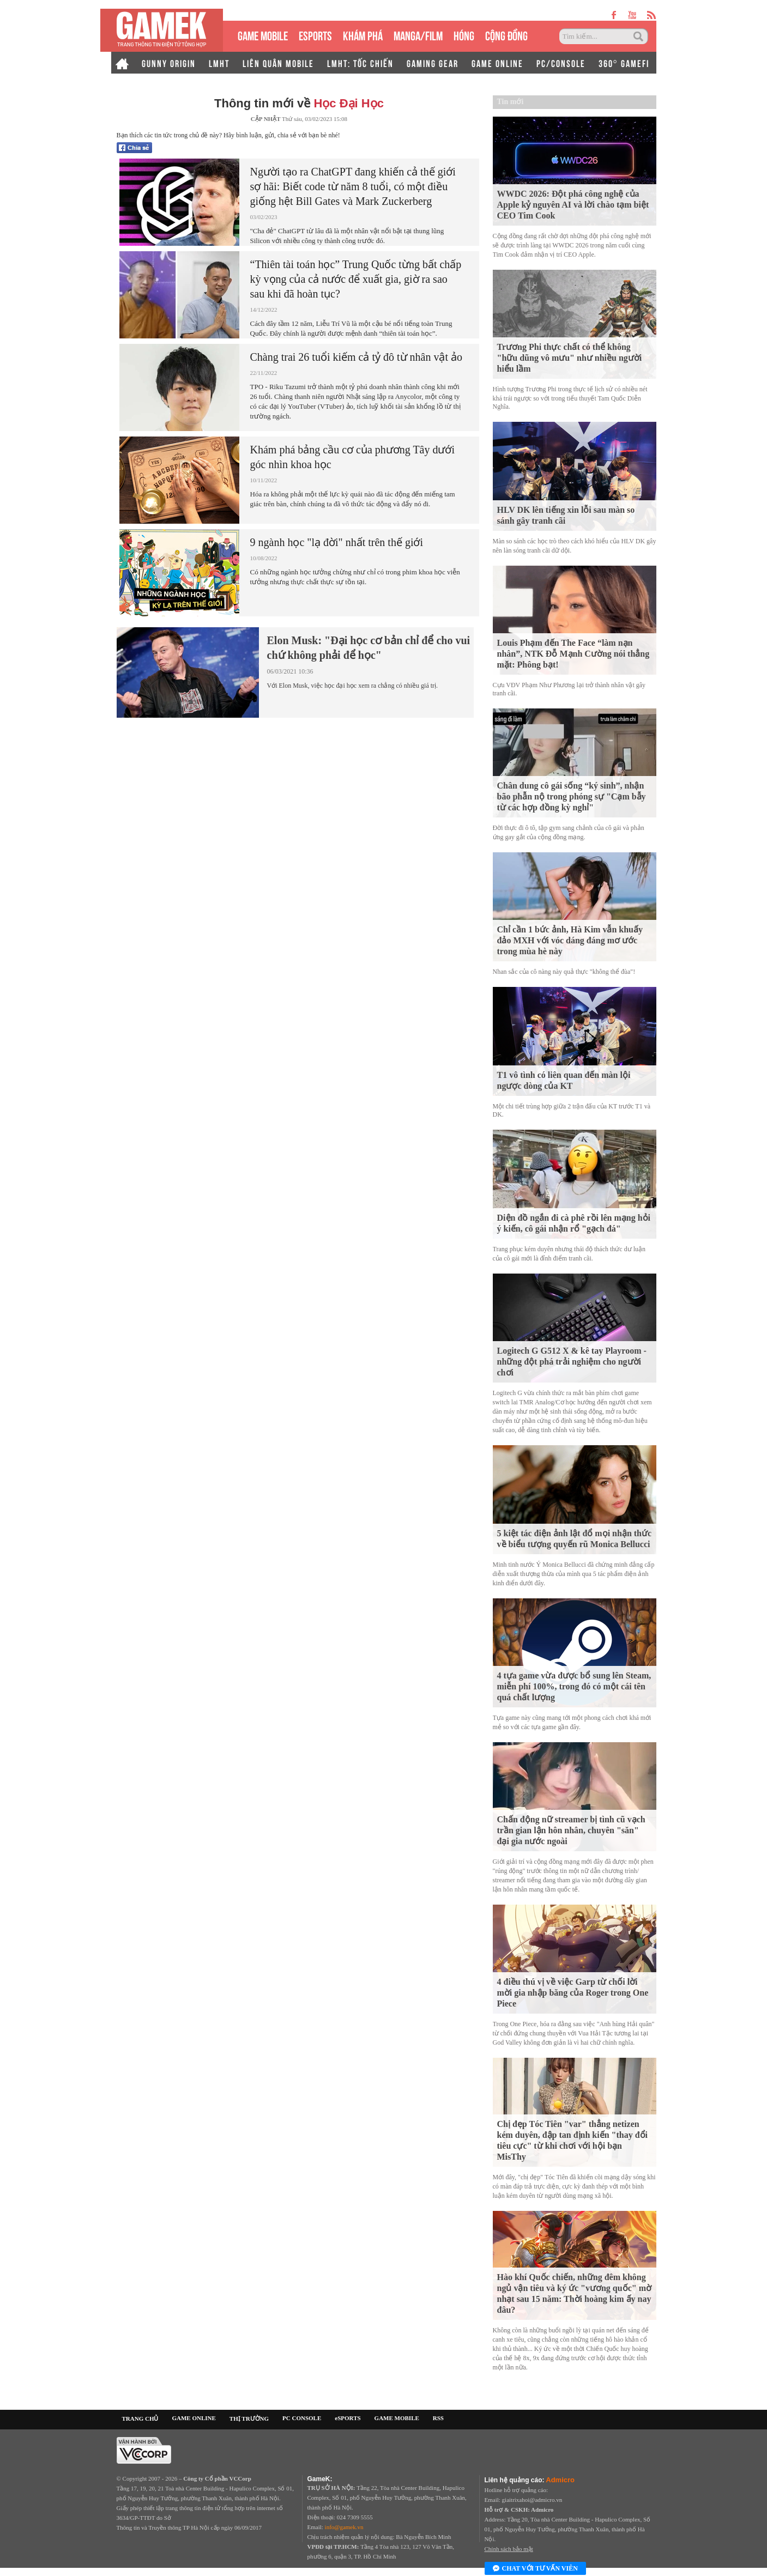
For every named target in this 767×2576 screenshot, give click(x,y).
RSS (438, 2418)
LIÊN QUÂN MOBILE (278, 63)
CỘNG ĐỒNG (506, 35)
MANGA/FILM (418, 35)
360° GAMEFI (624, 63)
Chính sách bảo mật (509, 2548)
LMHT (219, 63)
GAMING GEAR (432, 63)
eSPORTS (315, 35)
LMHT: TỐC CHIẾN (360, 63)
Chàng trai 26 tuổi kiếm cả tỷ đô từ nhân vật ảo (356, 357)
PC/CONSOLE (560, 63)
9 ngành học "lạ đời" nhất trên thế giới (337, 542)
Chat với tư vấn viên (535, 2569)
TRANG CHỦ (140, 2418)
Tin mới (510, 102)
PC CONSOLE (301, 2418)
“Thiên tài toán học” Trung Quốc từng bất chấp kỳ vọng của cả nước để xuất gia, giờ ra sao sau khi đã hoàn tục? (356, 279)
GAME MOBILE (263, 35)
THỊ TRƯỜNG (249, 2418)
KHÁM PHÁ (363, 35)
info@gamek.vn (344, 2527)
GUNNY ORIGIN (169, 63)
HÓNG (464, 35)
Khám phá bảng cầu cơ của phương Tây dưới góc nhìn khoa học (352, 457)
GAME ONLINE (497, 63)
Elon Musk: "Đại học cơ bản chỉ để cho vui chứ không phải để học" (368, 647)
